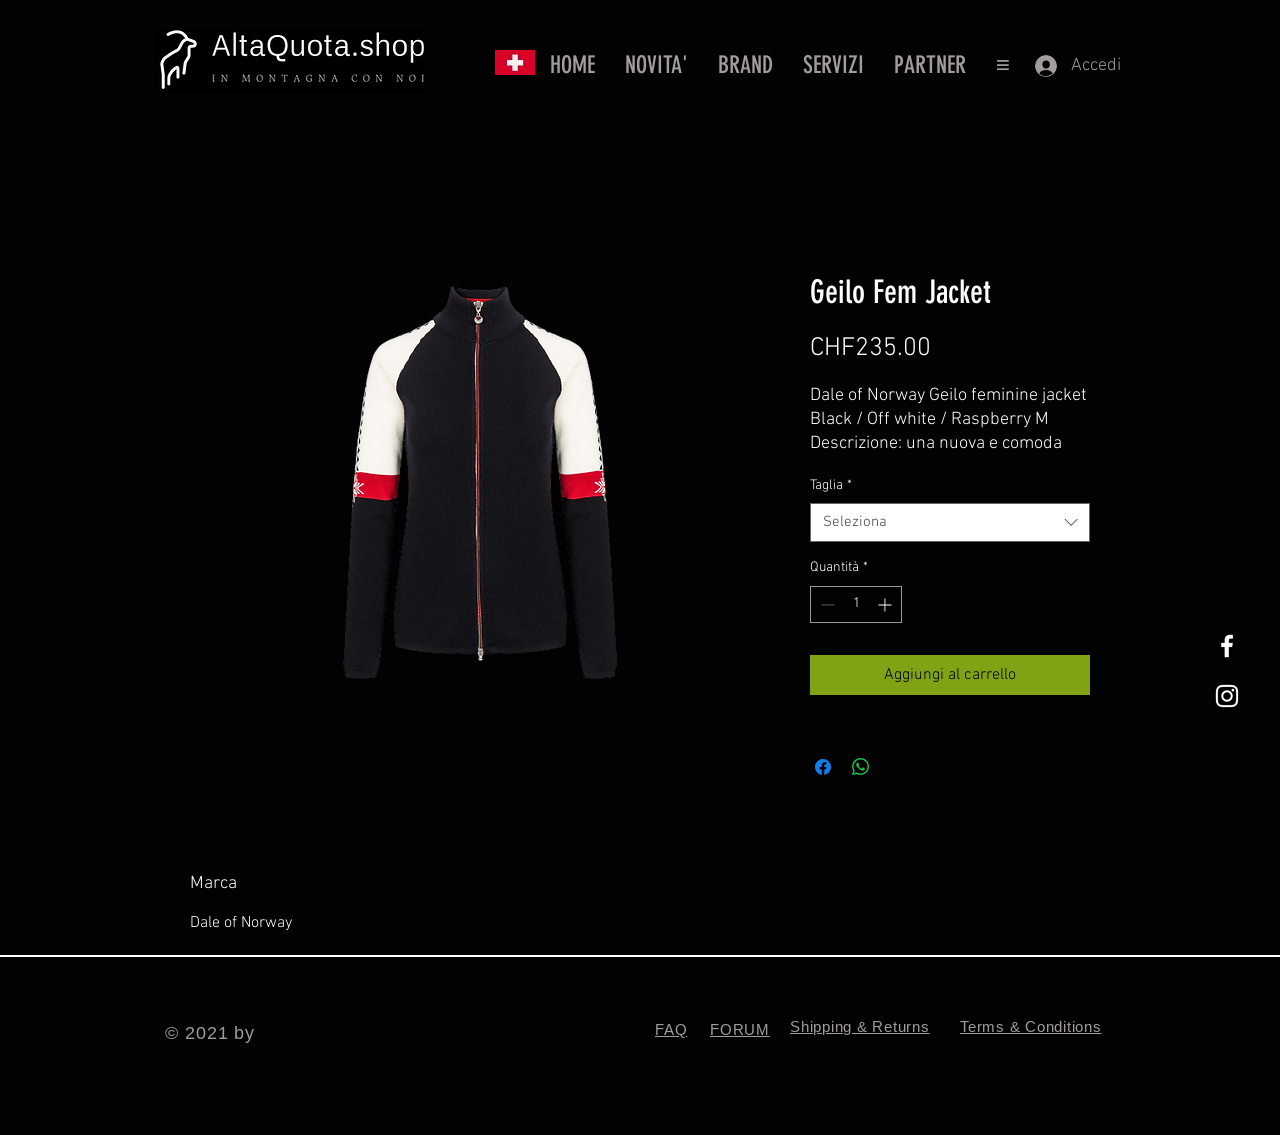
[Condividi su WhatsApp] (861, 767)
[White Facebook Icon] (1227, 646)
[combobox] (950, 522)
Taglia (831, 485)
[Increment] (886, 604)
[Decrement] (825, 604)
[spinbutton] (856, 604)
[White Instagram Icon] (1227, 696)
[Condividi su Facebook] (823, 767)
